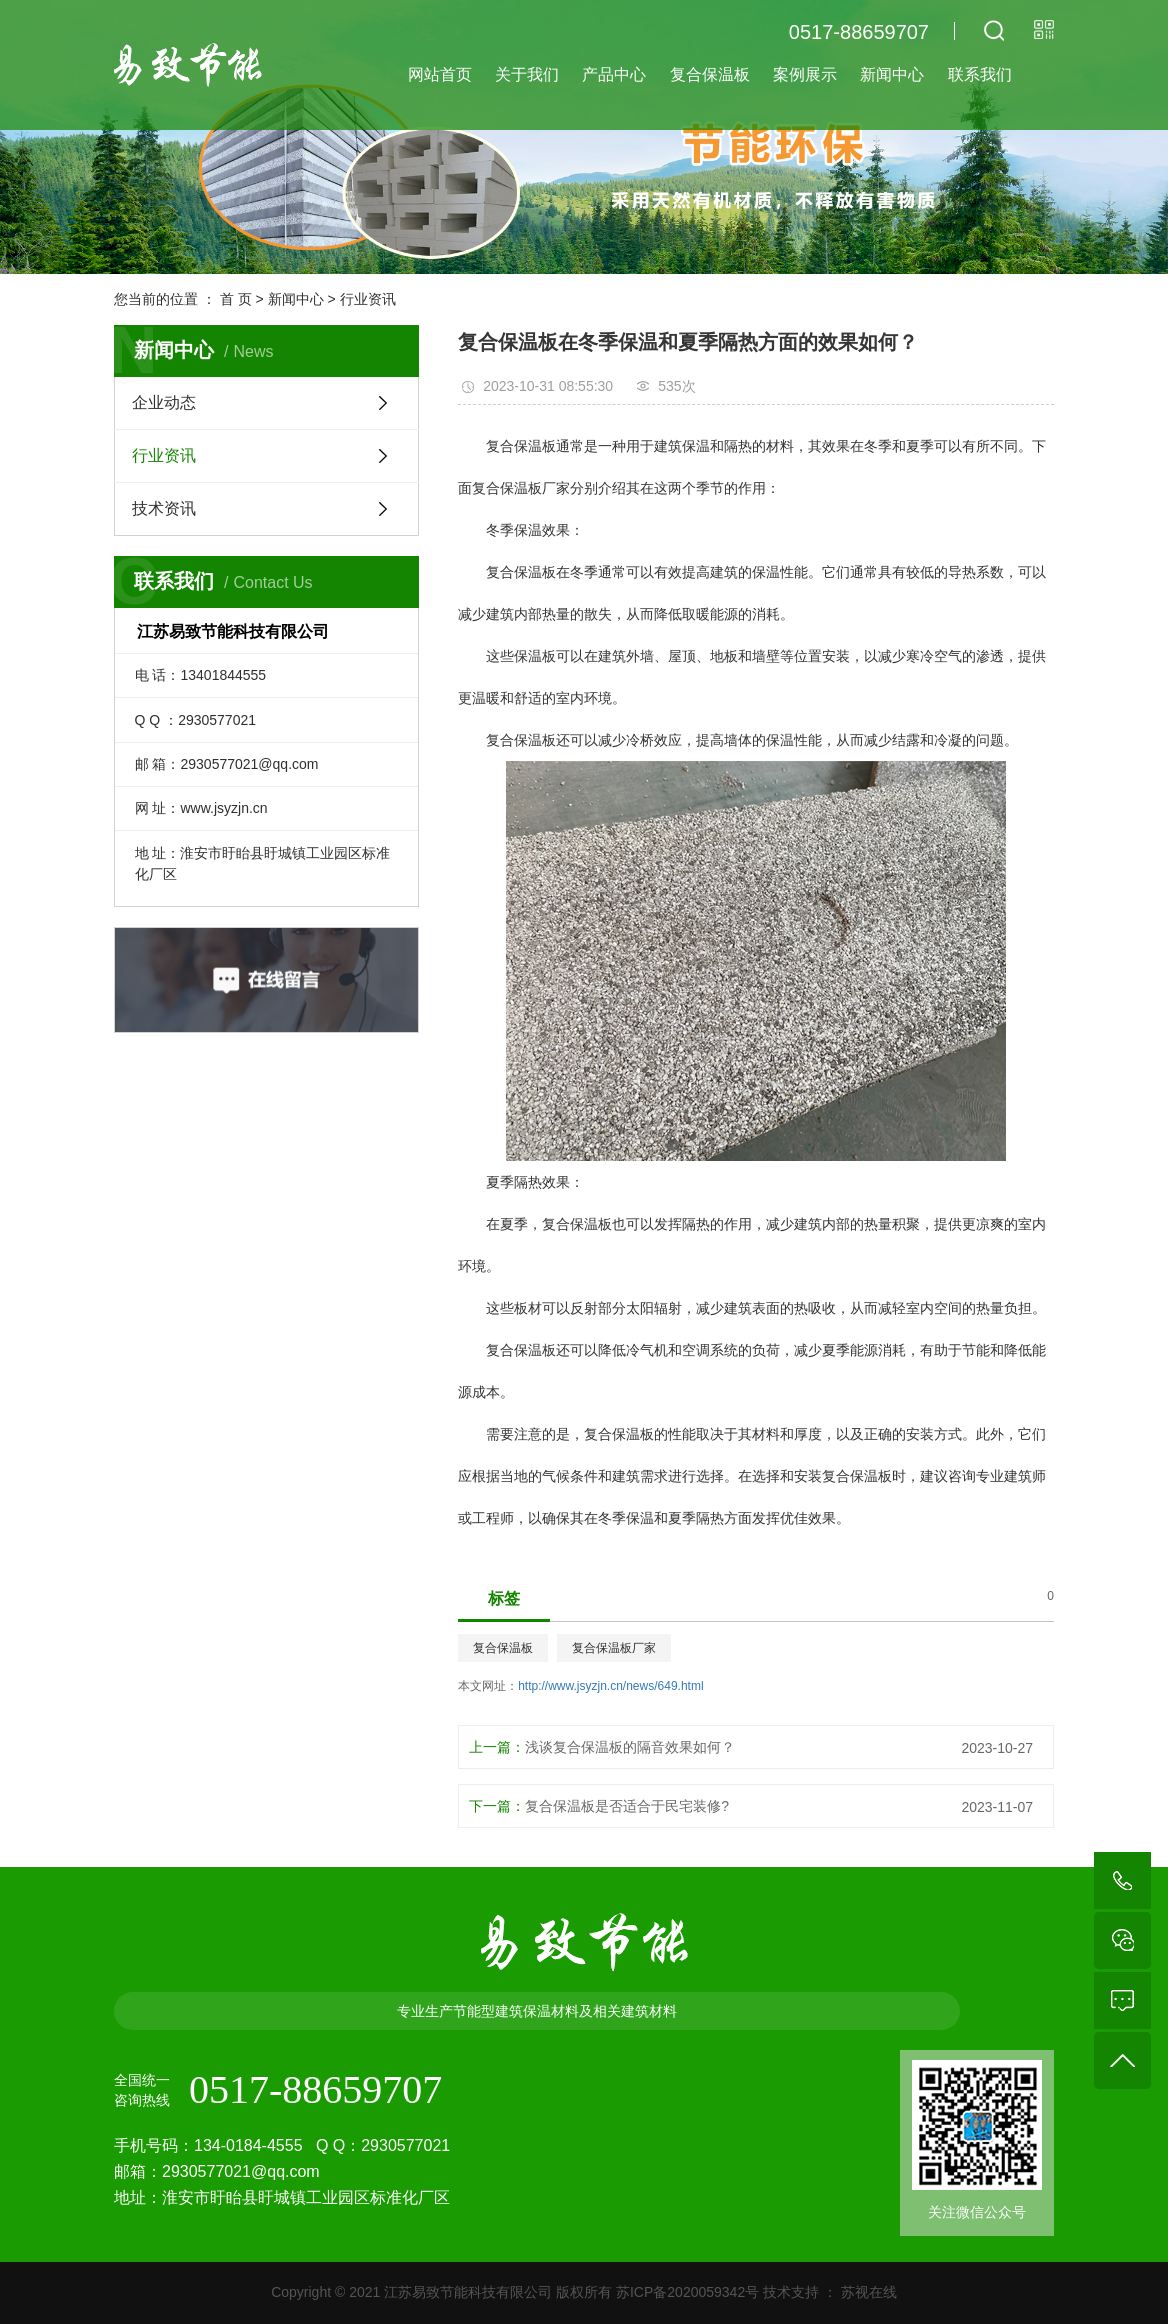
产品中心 (614, 74)
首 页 (236, 299)
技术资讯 (164, 508)
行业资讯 (368, 299)
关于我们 (527, 74)
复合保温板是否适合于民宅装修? (627, 1806)
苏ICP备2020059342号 (687, 2292)
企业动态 (164, 402)
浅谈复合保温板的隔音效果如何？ (630, 1747)
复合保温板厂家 (614, 1648)
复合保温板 (710, 74)
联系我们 (980, 74)
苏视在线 (867, 2292)
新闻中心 (892, 74)
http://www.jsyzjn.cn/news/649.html (610, 1686)
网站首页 (440, 74)
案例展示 (805, 74)
